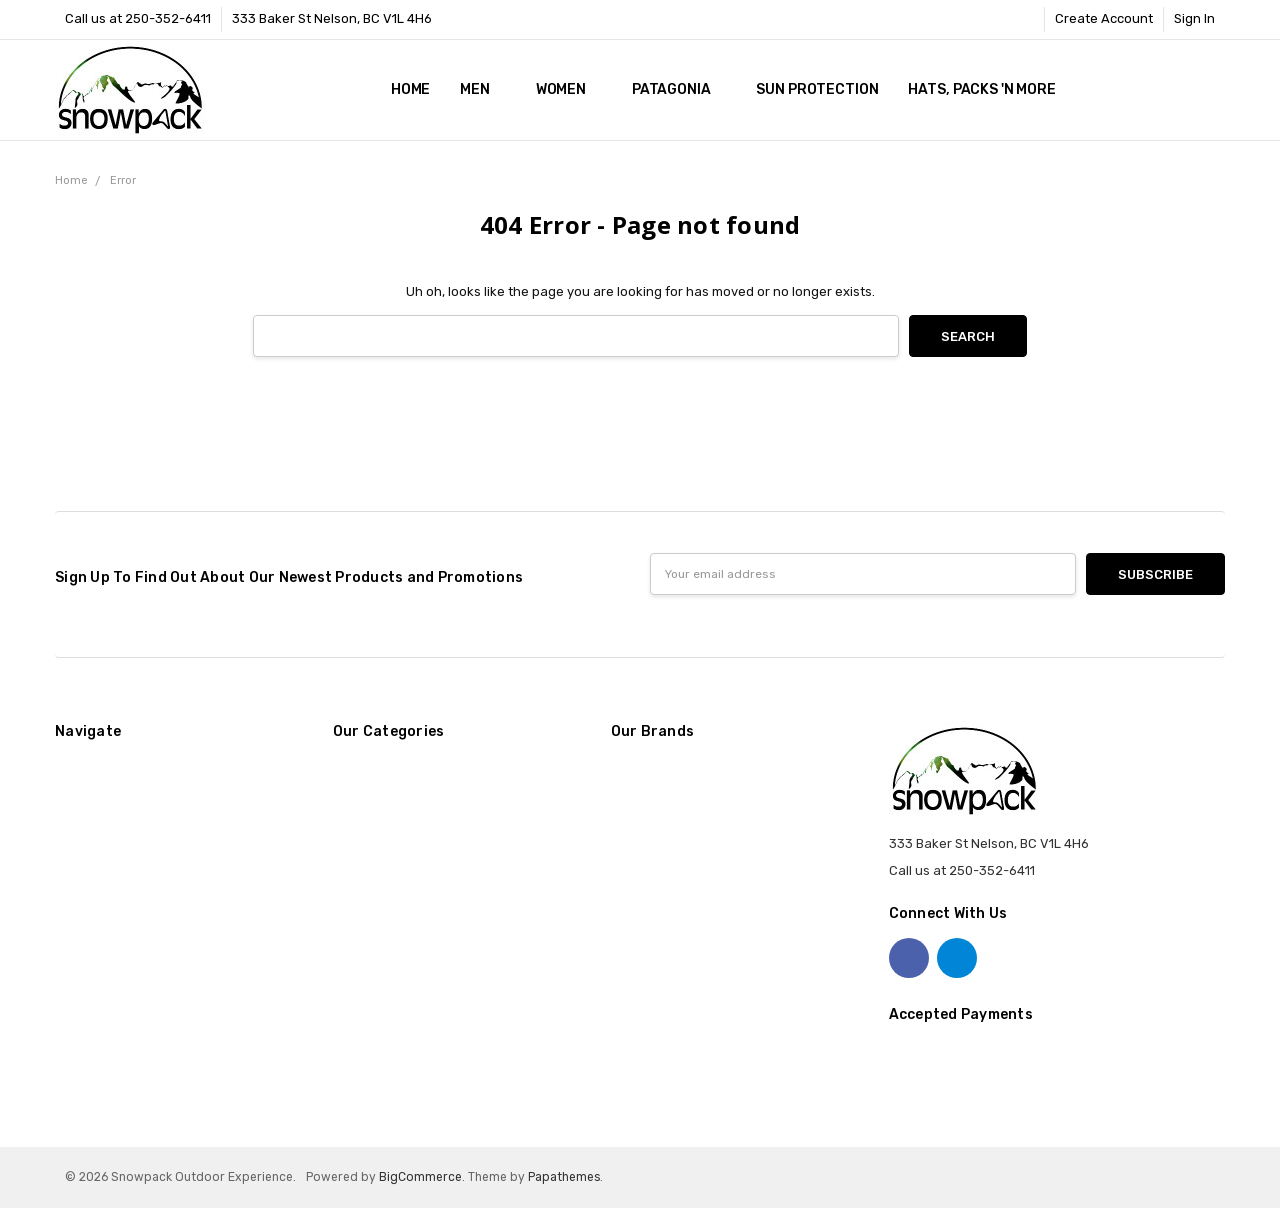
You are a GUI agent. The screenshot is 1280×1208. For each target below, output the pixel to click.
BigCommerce (420, 1177)
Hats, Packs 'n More (989, 89)
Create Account (1104, 18)
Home (410, 89)
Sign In (1194, 18)
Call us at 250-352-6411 (138, 18)
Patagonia (679, 89)
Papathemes (564, 1177)
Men (482, 89)
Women (569, 89)
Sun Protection (817, 89)
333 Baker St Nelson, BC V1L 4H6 (332, 18)
